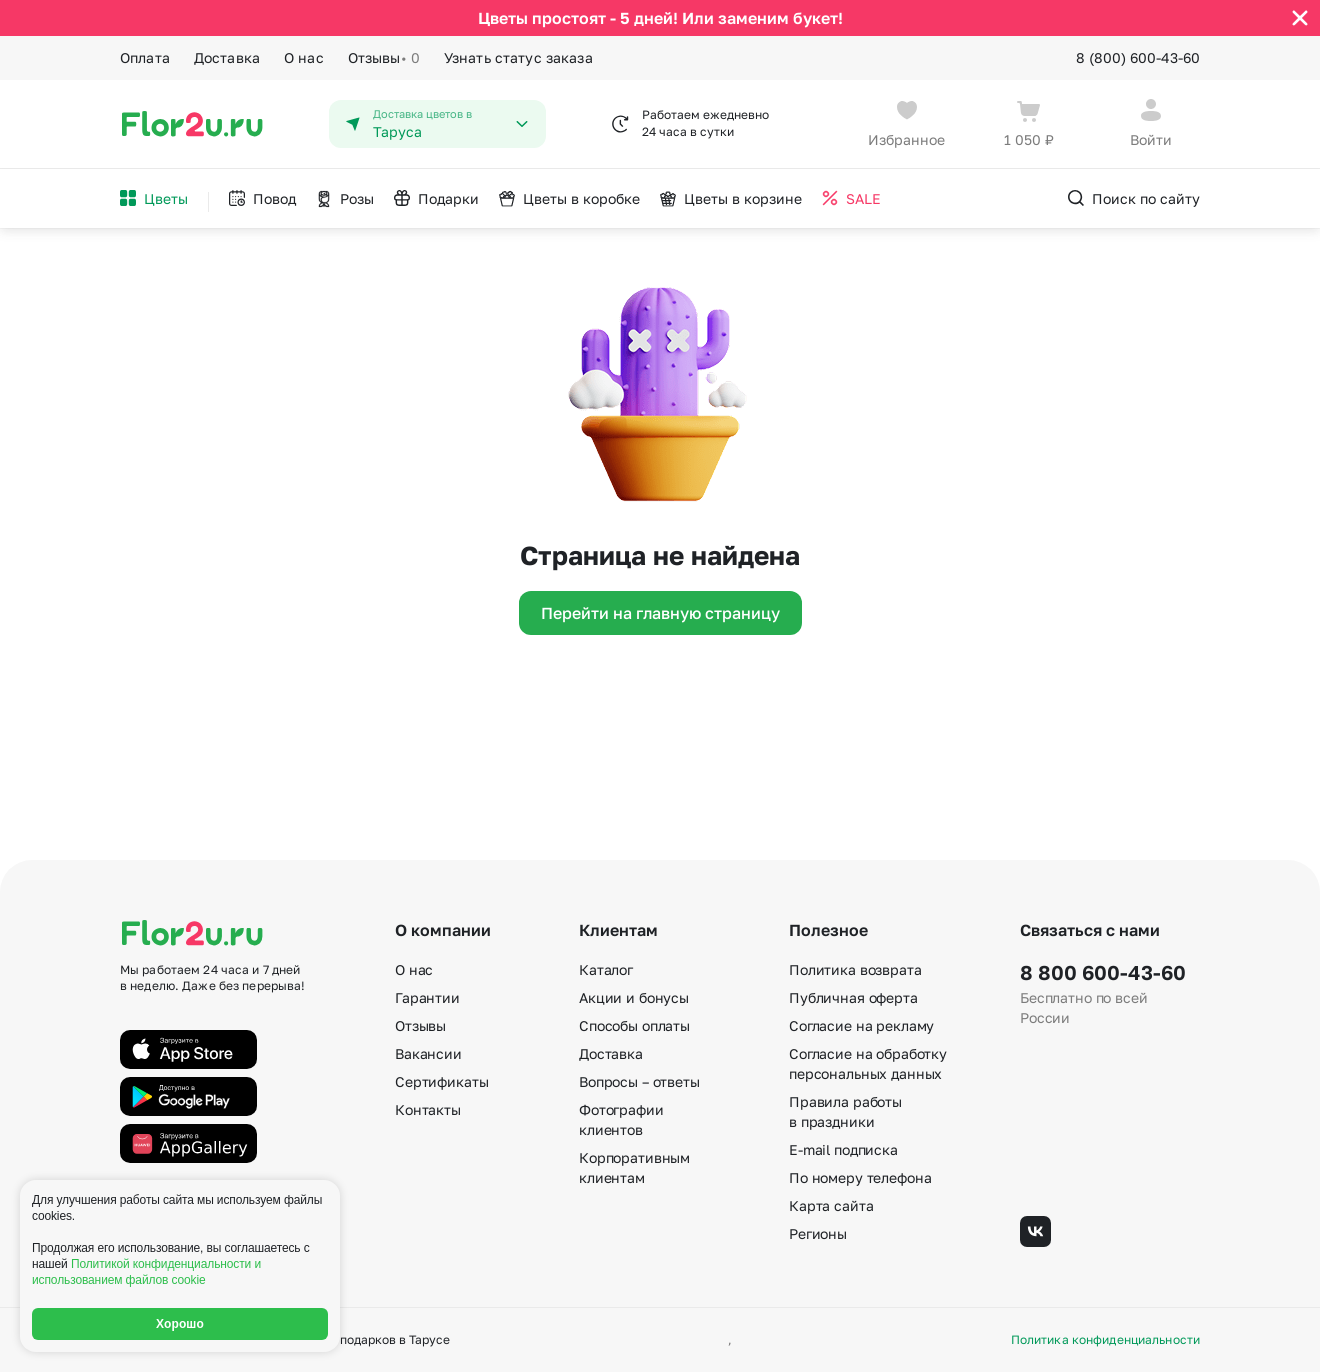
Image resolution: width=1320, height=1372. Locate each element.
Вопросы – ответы (639, 1081)
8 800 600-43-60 (1103, 972)
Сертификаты (441, 1081)
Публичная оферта (853, 997)
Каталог (606, 969)
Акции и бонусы (634, 997)
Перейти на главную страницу (660, 613)
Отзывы (384, 58)
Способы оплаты (634, 1025)
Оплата (145, 57)
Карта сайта (831, 1205)
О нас (304, 57)
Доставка (227, 57)
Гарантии (427, 997)
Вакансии (428, 1053)
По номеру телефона (860, 1177)
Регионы (818, 1233)
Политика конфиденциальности (1105, 1340)
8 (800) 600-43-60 (1138, 57)
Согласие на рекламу (861, 1025)
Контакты (428, 1109)
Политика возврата (855, 969)
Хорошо (180, 1324)
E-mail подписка (843, 1149)
